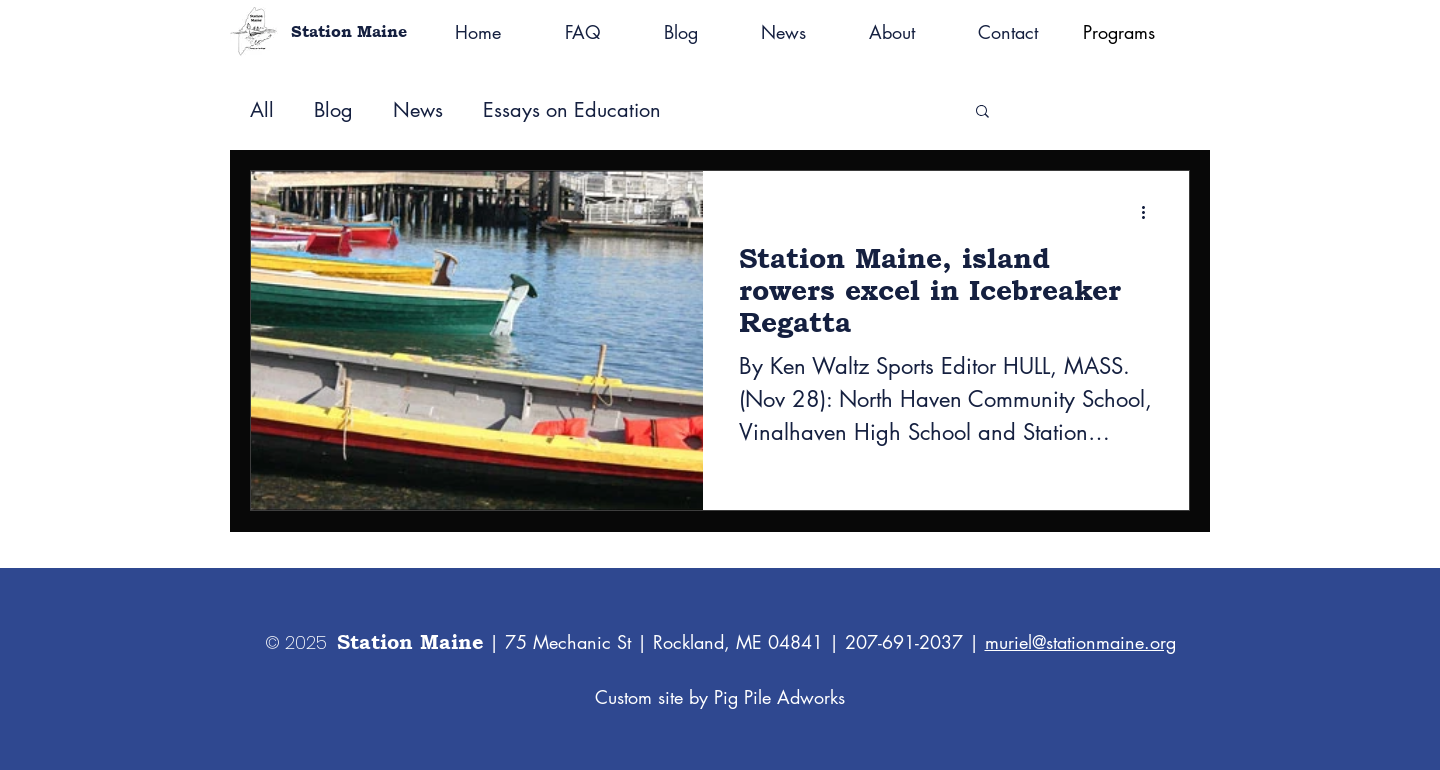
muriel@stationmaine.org (1080, 642)
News (418, 110)
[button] (982, 112)
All (262, 110)
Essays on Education (572, 110)
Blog (333, 110)
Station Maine (349, 31)
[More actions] (1150, 212)
